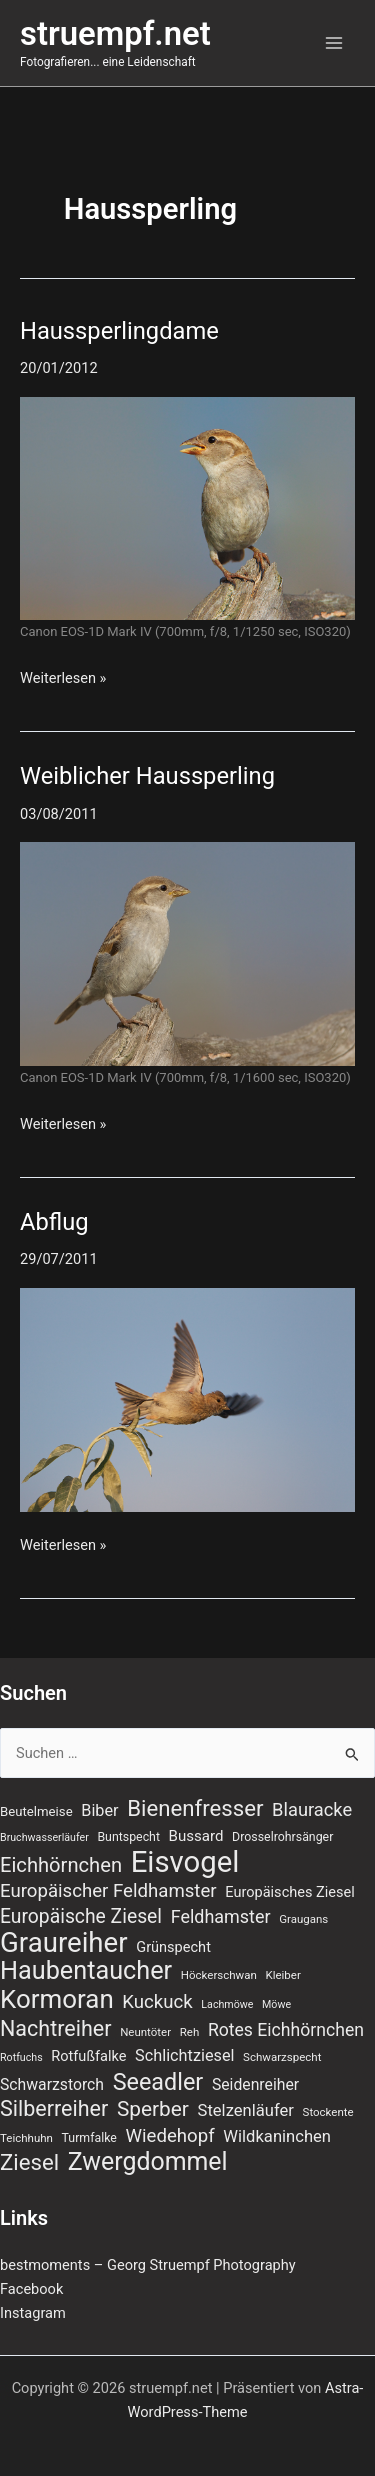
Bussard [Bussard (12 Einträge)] (196, 1836)
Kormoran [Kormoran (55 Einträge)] (57, 1999)
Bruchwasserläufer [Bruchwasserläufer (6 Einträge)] (44, 1837)
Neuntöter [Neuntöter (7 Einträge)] (145, 2032)
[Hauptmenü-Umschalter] (334, 43)
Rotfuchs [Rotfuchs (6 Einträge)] (21, 2057)
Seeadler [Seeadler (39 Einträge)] (158, 2082)
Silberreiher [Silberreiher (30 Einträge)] (54, 2109)
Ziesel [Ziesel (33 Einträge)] (29, 2162)
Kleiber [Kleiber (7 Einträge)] (282, 1975)
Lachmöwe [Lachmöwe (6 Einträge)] (227, 2004)
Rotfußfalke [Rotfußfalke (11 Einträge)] (88, 2056)
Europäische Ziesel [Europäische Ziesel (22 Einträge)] (81, 1916)
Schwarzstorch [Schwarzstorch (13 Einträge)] (52, 2084)
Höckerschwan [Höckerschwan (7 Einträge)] (219, 1975)
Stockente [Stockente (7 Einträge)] (328, 2112)
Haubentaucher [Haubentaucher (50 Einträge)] (86, 1971)
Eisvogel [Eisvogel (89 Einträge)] (185, 1862)
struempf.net (115, 34)
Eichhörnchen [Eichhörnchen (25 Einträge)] (61, 1865)
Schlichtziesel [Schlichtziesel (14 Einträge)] (184, 2055)
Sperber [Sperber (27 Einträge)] (153, 2109)
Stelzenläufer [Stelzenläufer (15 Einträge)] (246, 2110)
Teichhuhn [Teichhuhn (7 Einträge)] (26, 2138)
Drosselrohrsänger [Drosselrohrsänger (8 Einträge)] (282, 1837)
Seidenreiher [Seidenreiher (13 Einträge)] (255, 2084)
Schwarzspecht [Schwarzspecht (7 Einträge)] (282, 2057)
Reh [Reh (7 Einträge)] (190, 2032)
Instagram (33, 2313)
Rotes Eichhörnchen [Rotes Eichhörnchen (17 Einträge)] (286, 2030)
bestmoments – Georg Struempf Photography (148, 2265)
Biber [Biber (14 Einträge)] (99, 1810)
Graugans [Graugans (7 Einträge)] (303, 1919)
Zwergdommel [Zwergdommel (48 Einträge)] (148, 2162)
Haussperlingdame (119, 331)
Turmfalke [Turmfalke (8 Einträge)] (89, 2138)
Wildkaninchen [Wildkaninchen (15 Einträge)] (277, 2136)
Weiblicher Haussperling (147, 776)
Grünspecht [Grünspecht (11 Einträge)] (173, 1947)
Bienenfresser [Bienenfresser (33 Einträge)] (195, 1808)
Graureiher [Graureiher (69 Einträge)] (64, 1943)
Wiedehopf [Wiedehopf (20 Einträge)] (170, 2136)
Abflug (54, 1222)
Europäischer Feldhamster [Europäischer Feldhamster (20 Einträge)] (108, 1891)
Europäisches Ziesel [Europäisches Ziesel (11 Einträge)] (290, 1892)
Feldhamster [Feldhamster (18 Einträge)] (221, 1916)
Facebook (31, 2289)
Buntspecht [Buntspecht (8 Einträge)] (128, 1837)
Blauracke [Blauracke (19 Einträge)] (312, 1809)
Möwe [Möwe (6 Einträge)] (276, 2004)
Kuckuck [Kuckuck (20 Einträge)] (157, 2002)
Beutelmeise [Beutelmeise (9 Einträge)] (36, 1811)
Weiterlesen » (63, 676)
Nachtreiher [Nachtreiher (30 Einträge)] (56, 2029)
